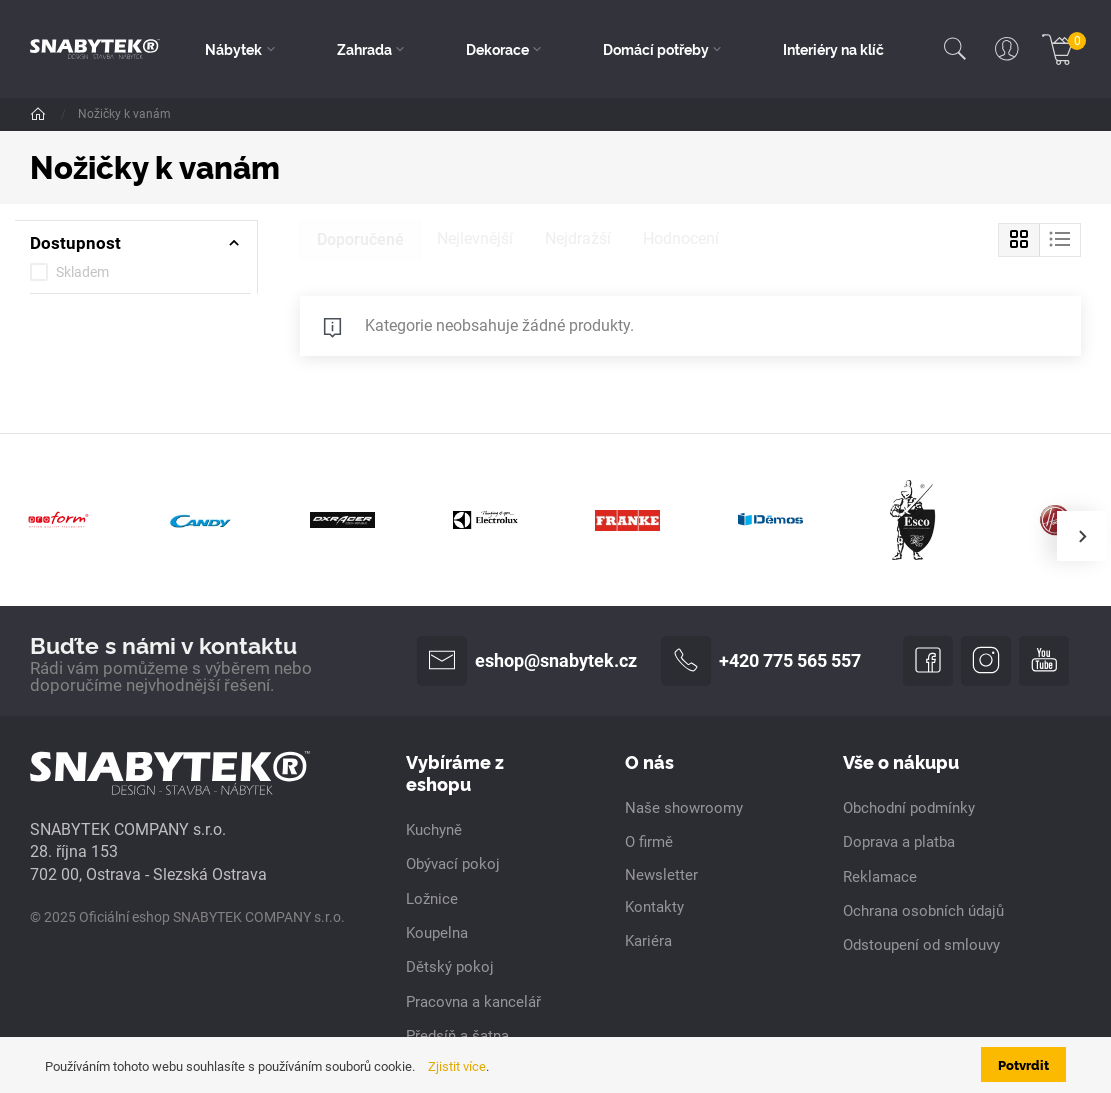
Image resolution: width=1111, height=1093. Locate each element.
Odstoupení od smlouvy (921, 945)
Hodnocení (681, 238)
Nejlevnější (475, 238)
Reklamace (880, 877)
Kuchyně (434, 830)
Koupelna (437, 933)
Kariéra (648, 941)
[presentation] (1082, 536)
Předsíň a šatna (457, 1036)
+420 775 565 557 (761, 661)
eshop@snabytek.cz (527, 661)
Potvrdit (1023, 1064)
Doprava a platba (899, 842)
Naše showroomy (684, 808)
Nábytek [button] (233, 49)
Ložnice (432, 899)
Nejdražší (578, 238)
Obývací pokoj (453, 864)
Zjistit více (457, 1066)
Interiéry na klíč (833, 49)
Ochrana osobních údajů (923, 911)
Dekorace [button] (497, 49)
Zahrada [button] (364, 49)
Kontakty (654, 907)
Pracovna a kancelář (473, 1002)
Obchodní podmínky (909, 808)
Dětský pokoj (450, 967)
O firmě (649, 842)
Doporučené (360, 239)
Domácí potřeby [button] (656, 49)
